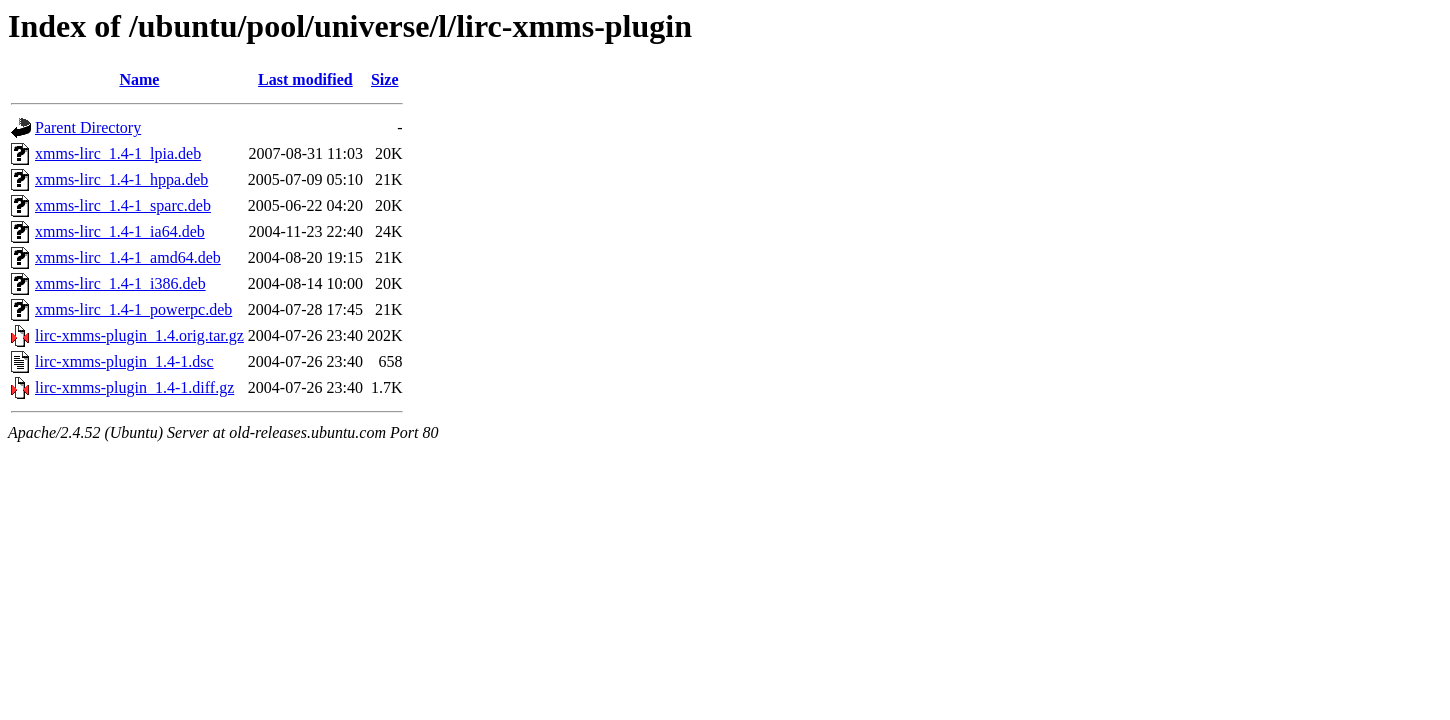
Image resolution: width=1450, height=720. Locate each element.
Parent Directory (88, 127)
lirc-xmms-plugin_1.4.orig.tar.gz (139, 335)
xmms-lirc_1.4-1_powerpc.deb (133, 309)
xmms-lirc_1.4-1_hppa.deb (121, 179)
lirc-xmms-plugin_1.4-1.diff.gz (134, 387)
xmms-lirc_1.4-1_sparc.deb (123, 205)
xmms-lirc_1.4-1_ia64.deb (120, 231)
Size (385, 79)
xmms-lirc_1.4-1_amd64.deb (128, 257)
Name (139, 79)
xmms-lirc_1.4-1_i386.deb (120, 283)
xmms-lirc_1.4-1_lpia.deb (118, 153)
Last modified (305, 79)
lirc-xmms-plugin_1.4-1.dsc (124, 361)
